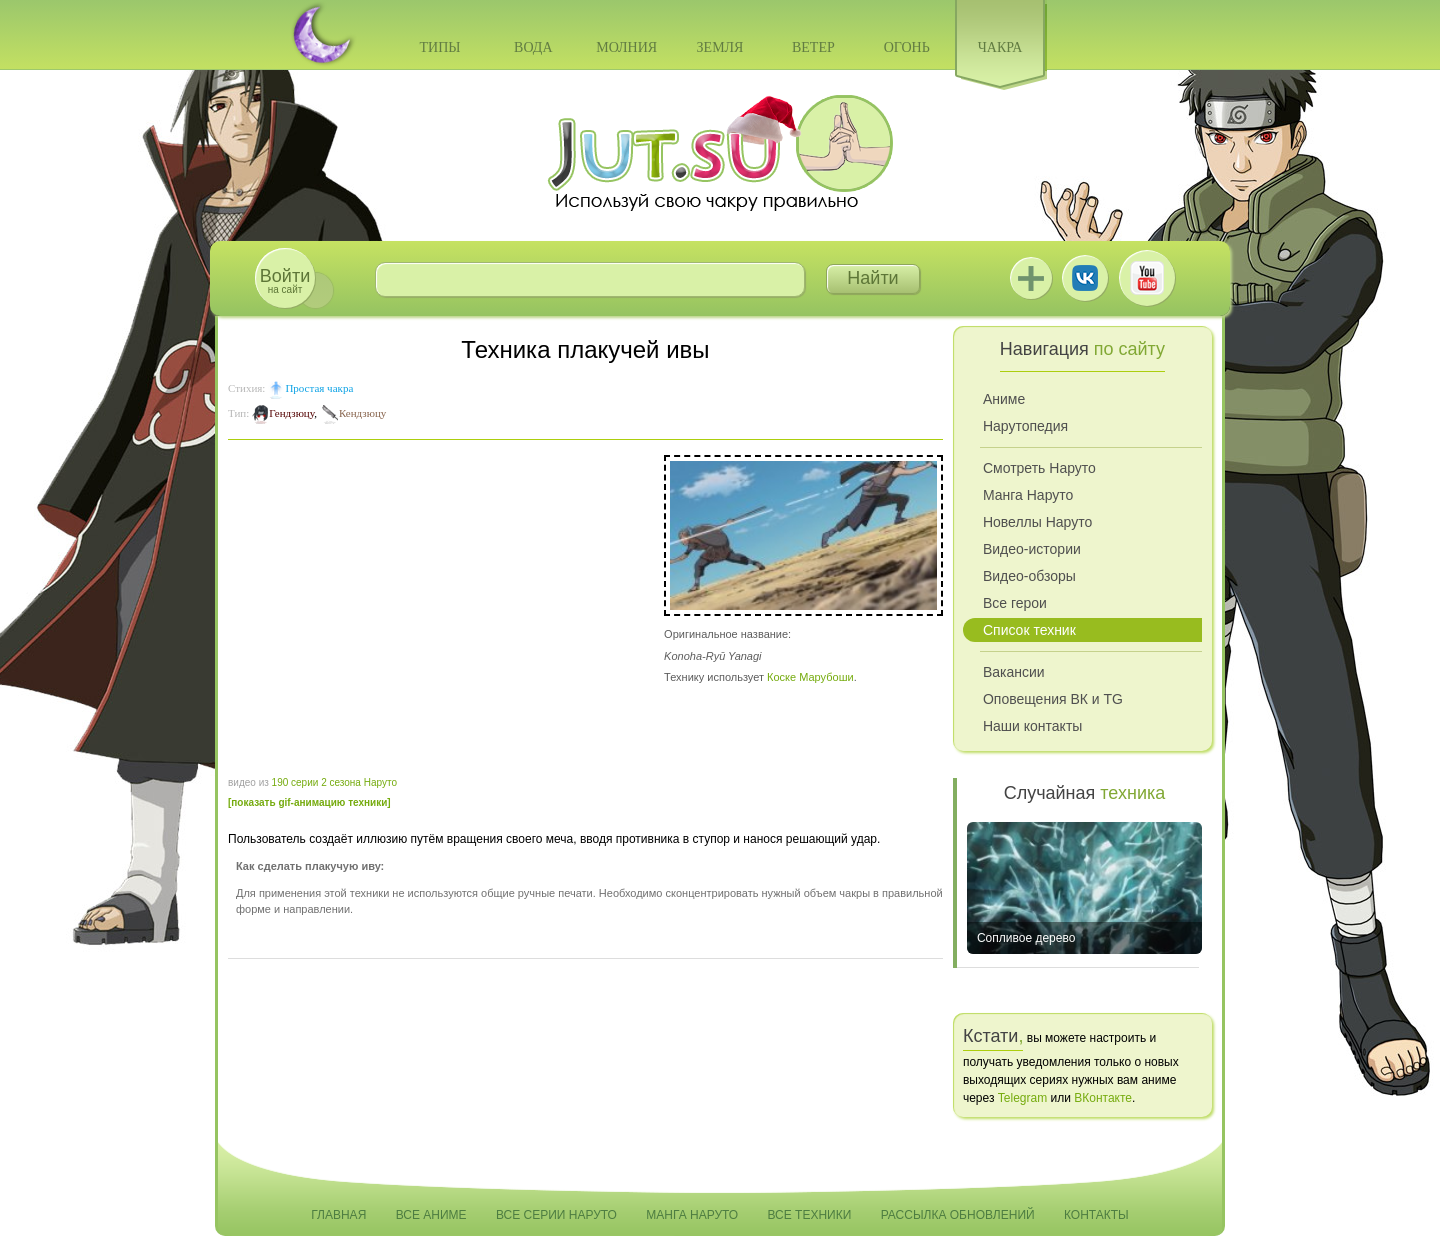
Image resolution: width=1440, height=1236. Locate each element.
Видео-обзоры (1029, 576)
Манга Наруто (1028, 495)
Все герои (1015, 603)
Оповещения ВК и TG (1053, 699)
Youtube (1147, 278)
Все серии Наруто (556, 1215)
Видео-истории (1032, 549)
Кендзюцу (362, 413)
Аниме (1004, 399)
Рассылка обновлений (958, 1215)
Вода (533, 47)
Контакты (1096, 1215)
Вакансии (1014, 672)
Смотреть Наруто (1039, 468)
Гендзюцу (291, 413)
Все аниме (431, 1215)
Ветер (813, 47)
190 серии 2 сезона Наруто (334, 782)
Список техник (1029, 630)
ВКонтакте (1085, 278)
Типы (439, 47)
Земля (720, 47)
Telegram (1022, 1098)
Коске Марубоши (810, 677)
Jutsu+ (1031, 278)
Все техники (809, 1215)
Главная (338, 1215)
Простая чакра (319, 388)
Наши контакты (1032, 726)
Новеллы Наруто (1037, 522)
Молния (626, 47)
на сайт (285, 280)
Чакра (1000, 47)
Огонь (907, 47)
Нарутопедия (1025, 426)
